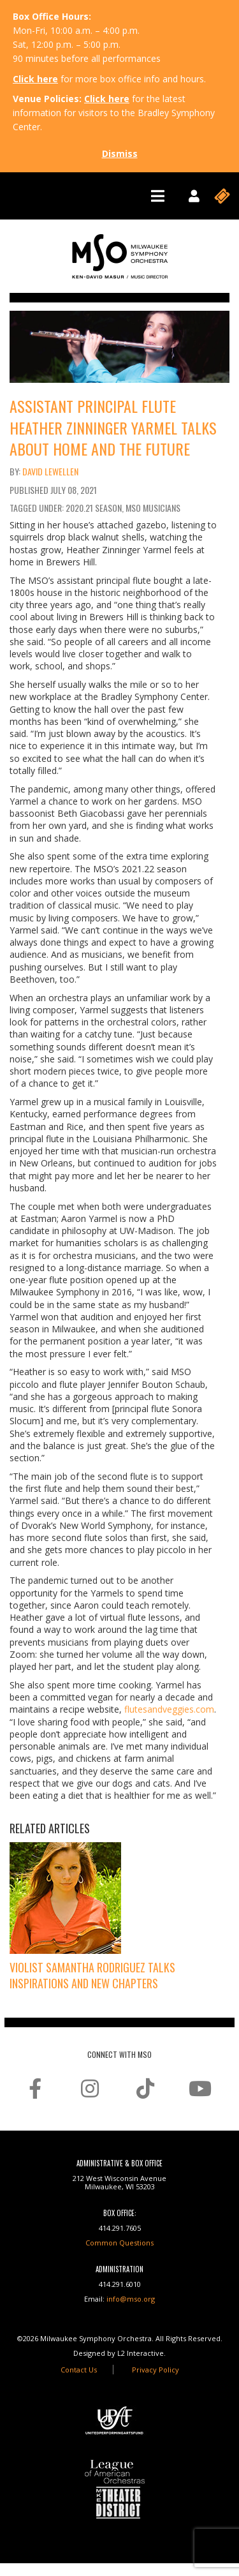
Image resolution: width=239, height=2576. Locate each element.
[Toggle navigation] (158, 196)
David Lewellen (50, 471)
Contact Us (79, 2369)
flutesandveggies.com (169, 1709)
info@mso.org (130, 2299)
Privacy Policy (155, 2369)
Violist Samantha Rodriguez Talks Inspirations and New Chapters (92, 1975)
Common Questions (119, 2242)
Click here (35, 79)
